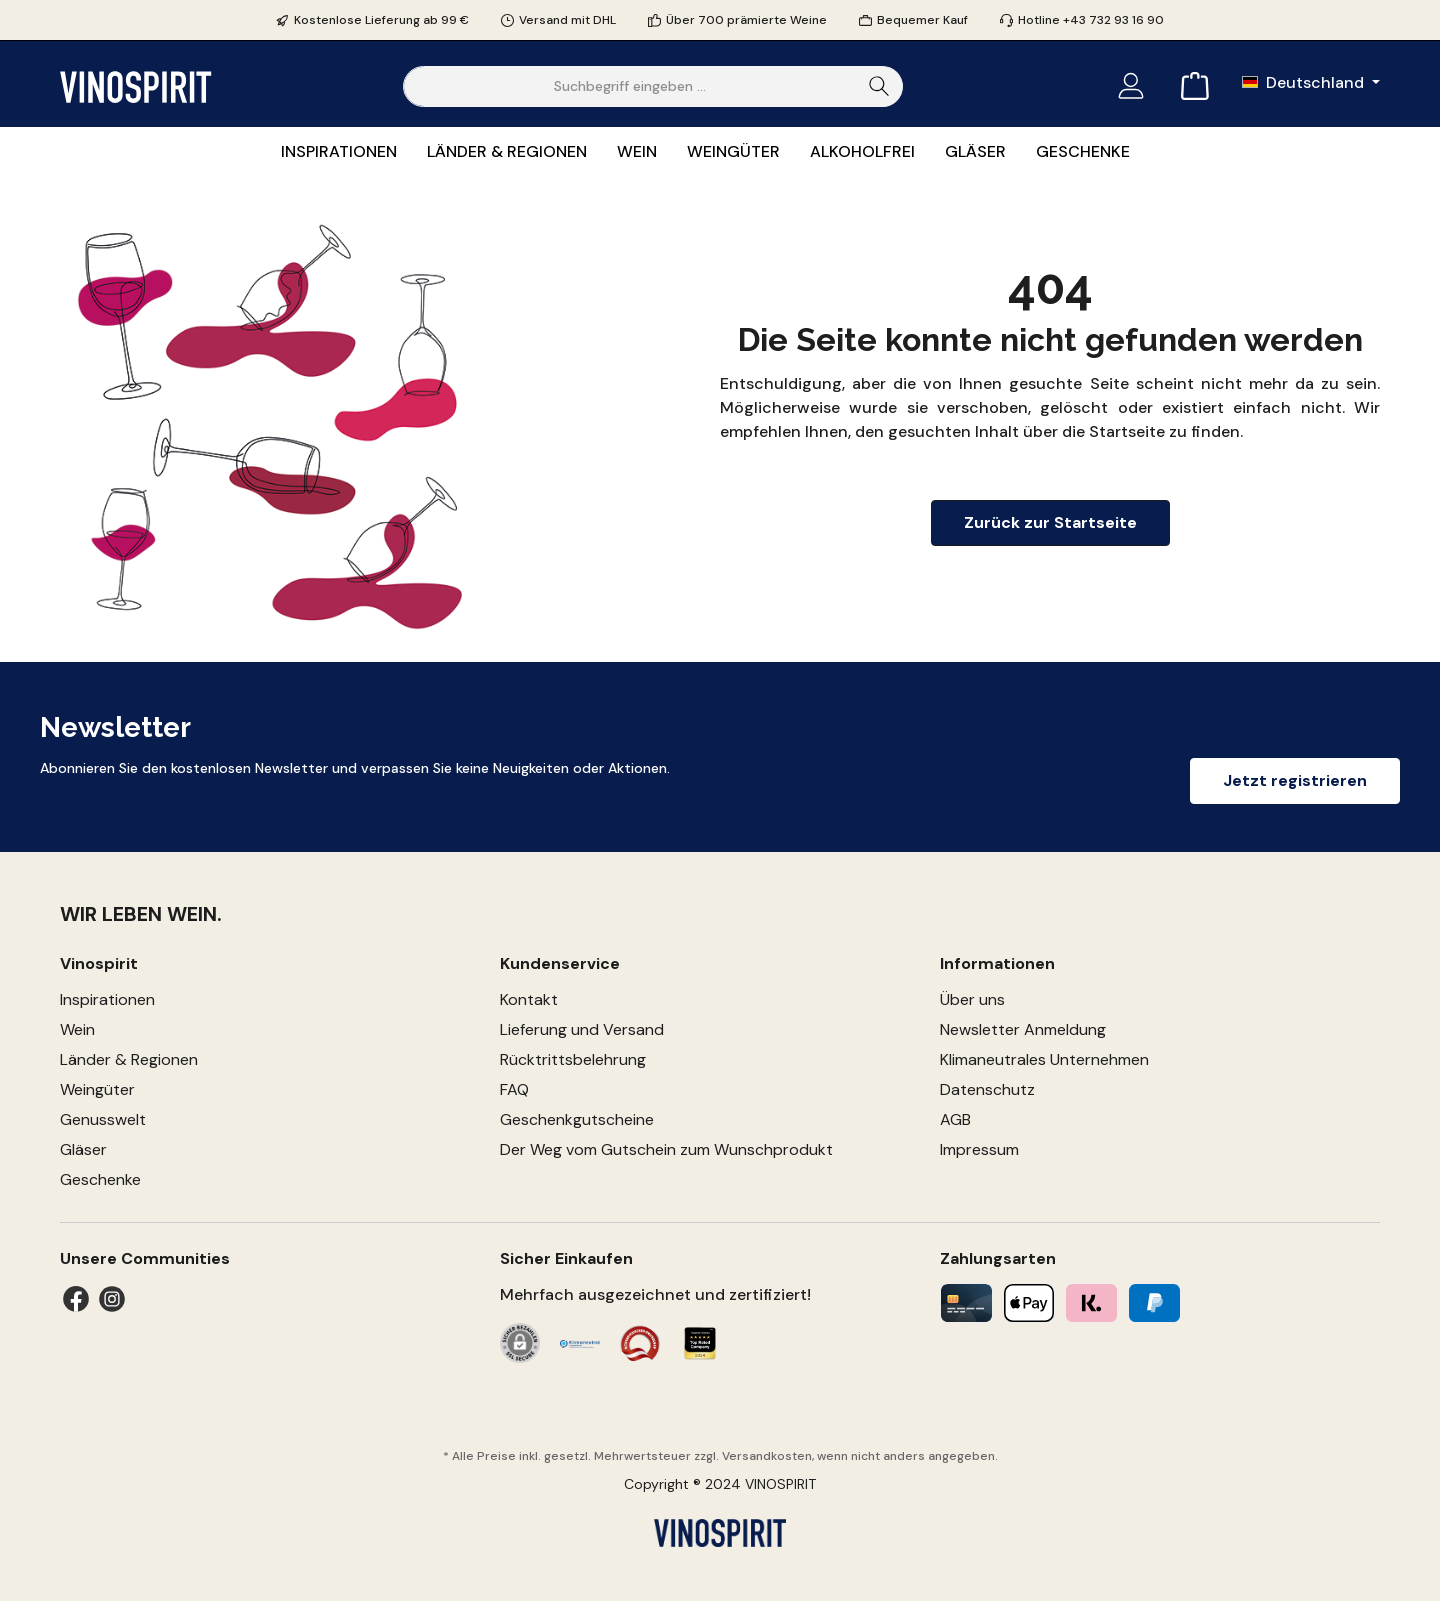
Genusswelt (103, 1119)
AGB (955, 1119)
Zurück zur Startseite (1050, 522)
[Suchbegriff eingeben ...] (630, 86)
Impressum (979, 1149)
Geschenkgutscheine (577, 1119)
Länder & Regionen (129, 1059)
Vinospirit (99, 963)
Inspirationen (107, 999)
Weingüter (97, 1089)
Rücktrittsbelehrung (573, 1059)
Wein (77, 1029)
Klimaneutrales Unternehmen (1044, 1059)
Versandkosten (767, 1456)
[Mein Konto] (1131, 86)
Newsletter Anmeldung (1023, 1029)
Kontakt (529, 999)
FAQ (514, 1089)
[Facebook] (76, 1299)
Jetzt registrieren (1295, 780)
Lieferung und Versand (582, 1029)
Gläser (83, 1149)
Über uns (972, 999)
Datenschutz (987, 1089)
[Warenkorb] (1189, 86)
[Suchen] (879, 86)
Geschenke (100, 1179)
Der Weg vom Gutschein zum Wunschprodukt (666, 1149)
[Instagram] (112, 1299)
